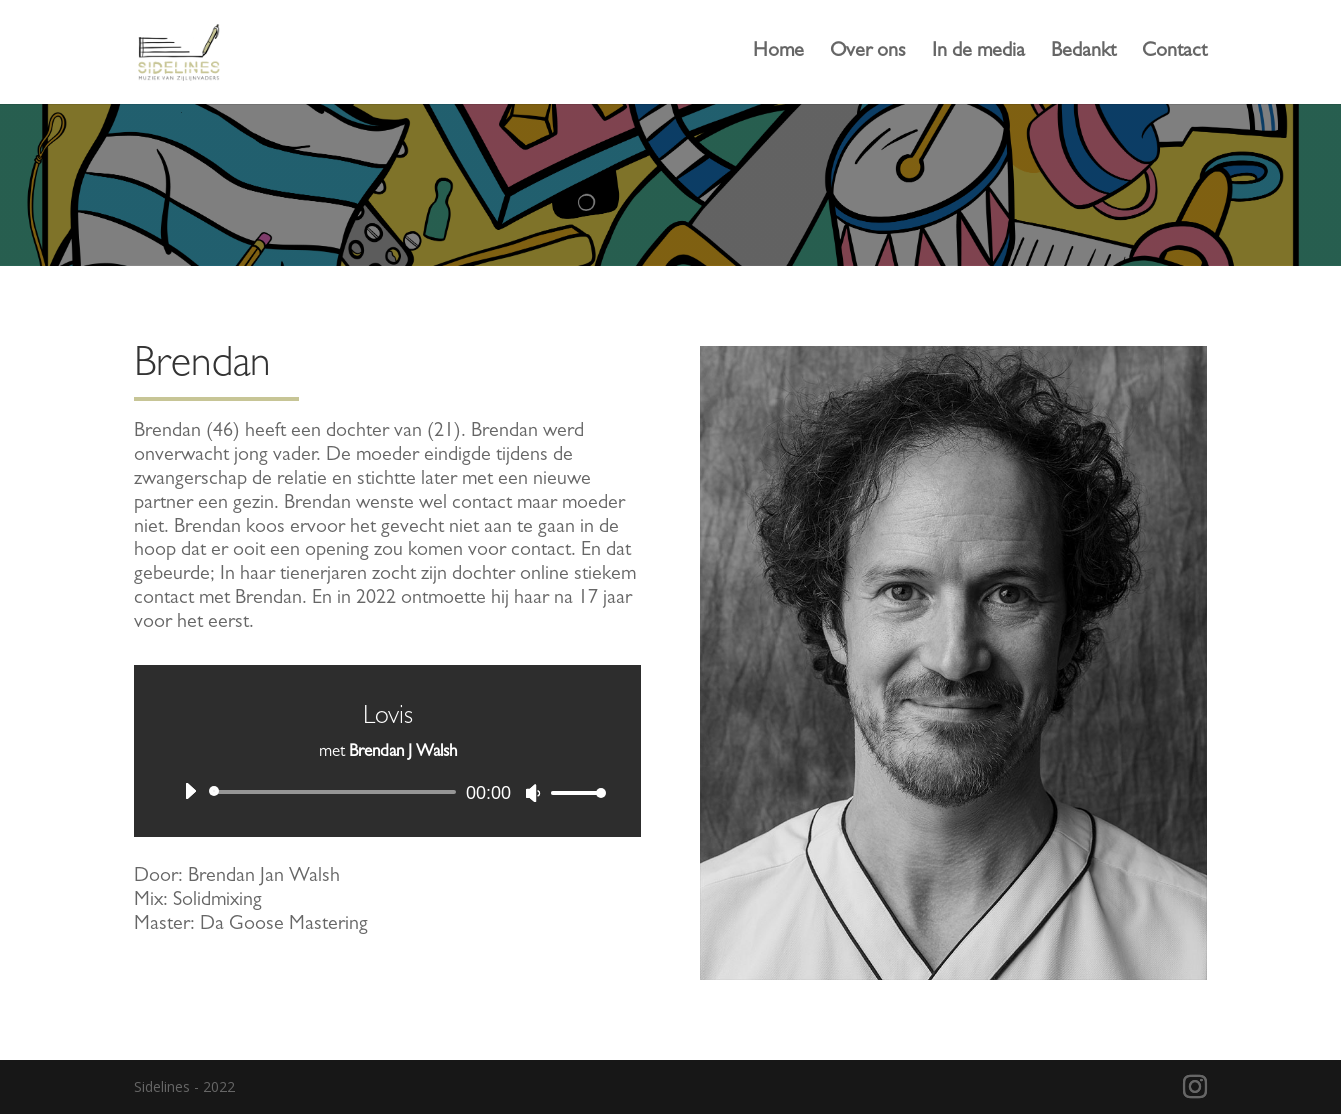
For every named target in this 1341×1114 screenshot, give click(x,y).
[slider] (336, 792)
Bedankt (1083, 53)
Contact (1174, 53)
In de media (978, 53)
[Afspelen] (190, 791)
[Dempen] (533, 793)
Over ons (868, 53)
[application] (387, 792)
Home (778, 53)
